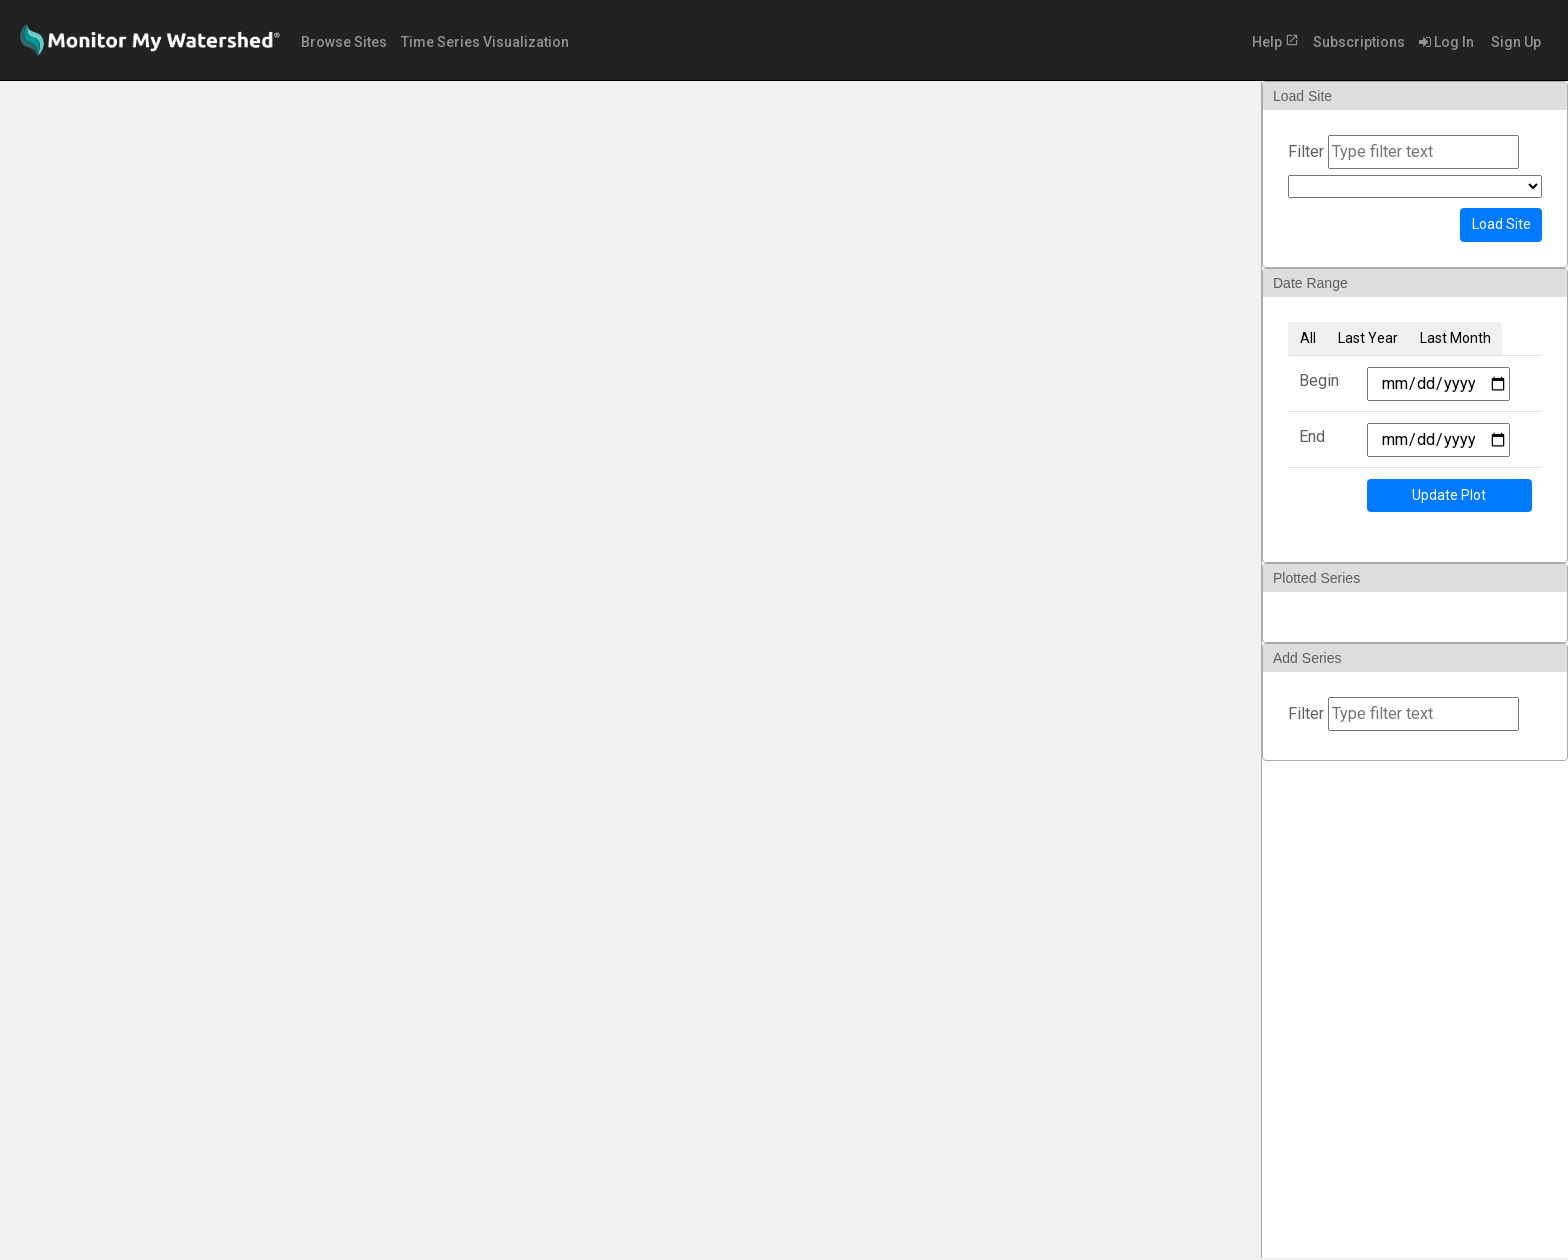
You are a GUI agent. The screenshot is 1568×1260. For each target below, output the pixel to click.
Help (1275, 41)
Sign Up (1514, 42)
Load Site (1501, 224)
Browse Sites (344, 42)
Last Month (1455, 338)
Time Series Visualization (485, 42)
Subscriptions (1359, 42)
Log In (1446, 42)
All (1308, 338)
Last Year (1368, 338)
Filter (1306, 151)
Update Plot (1449, 495)
